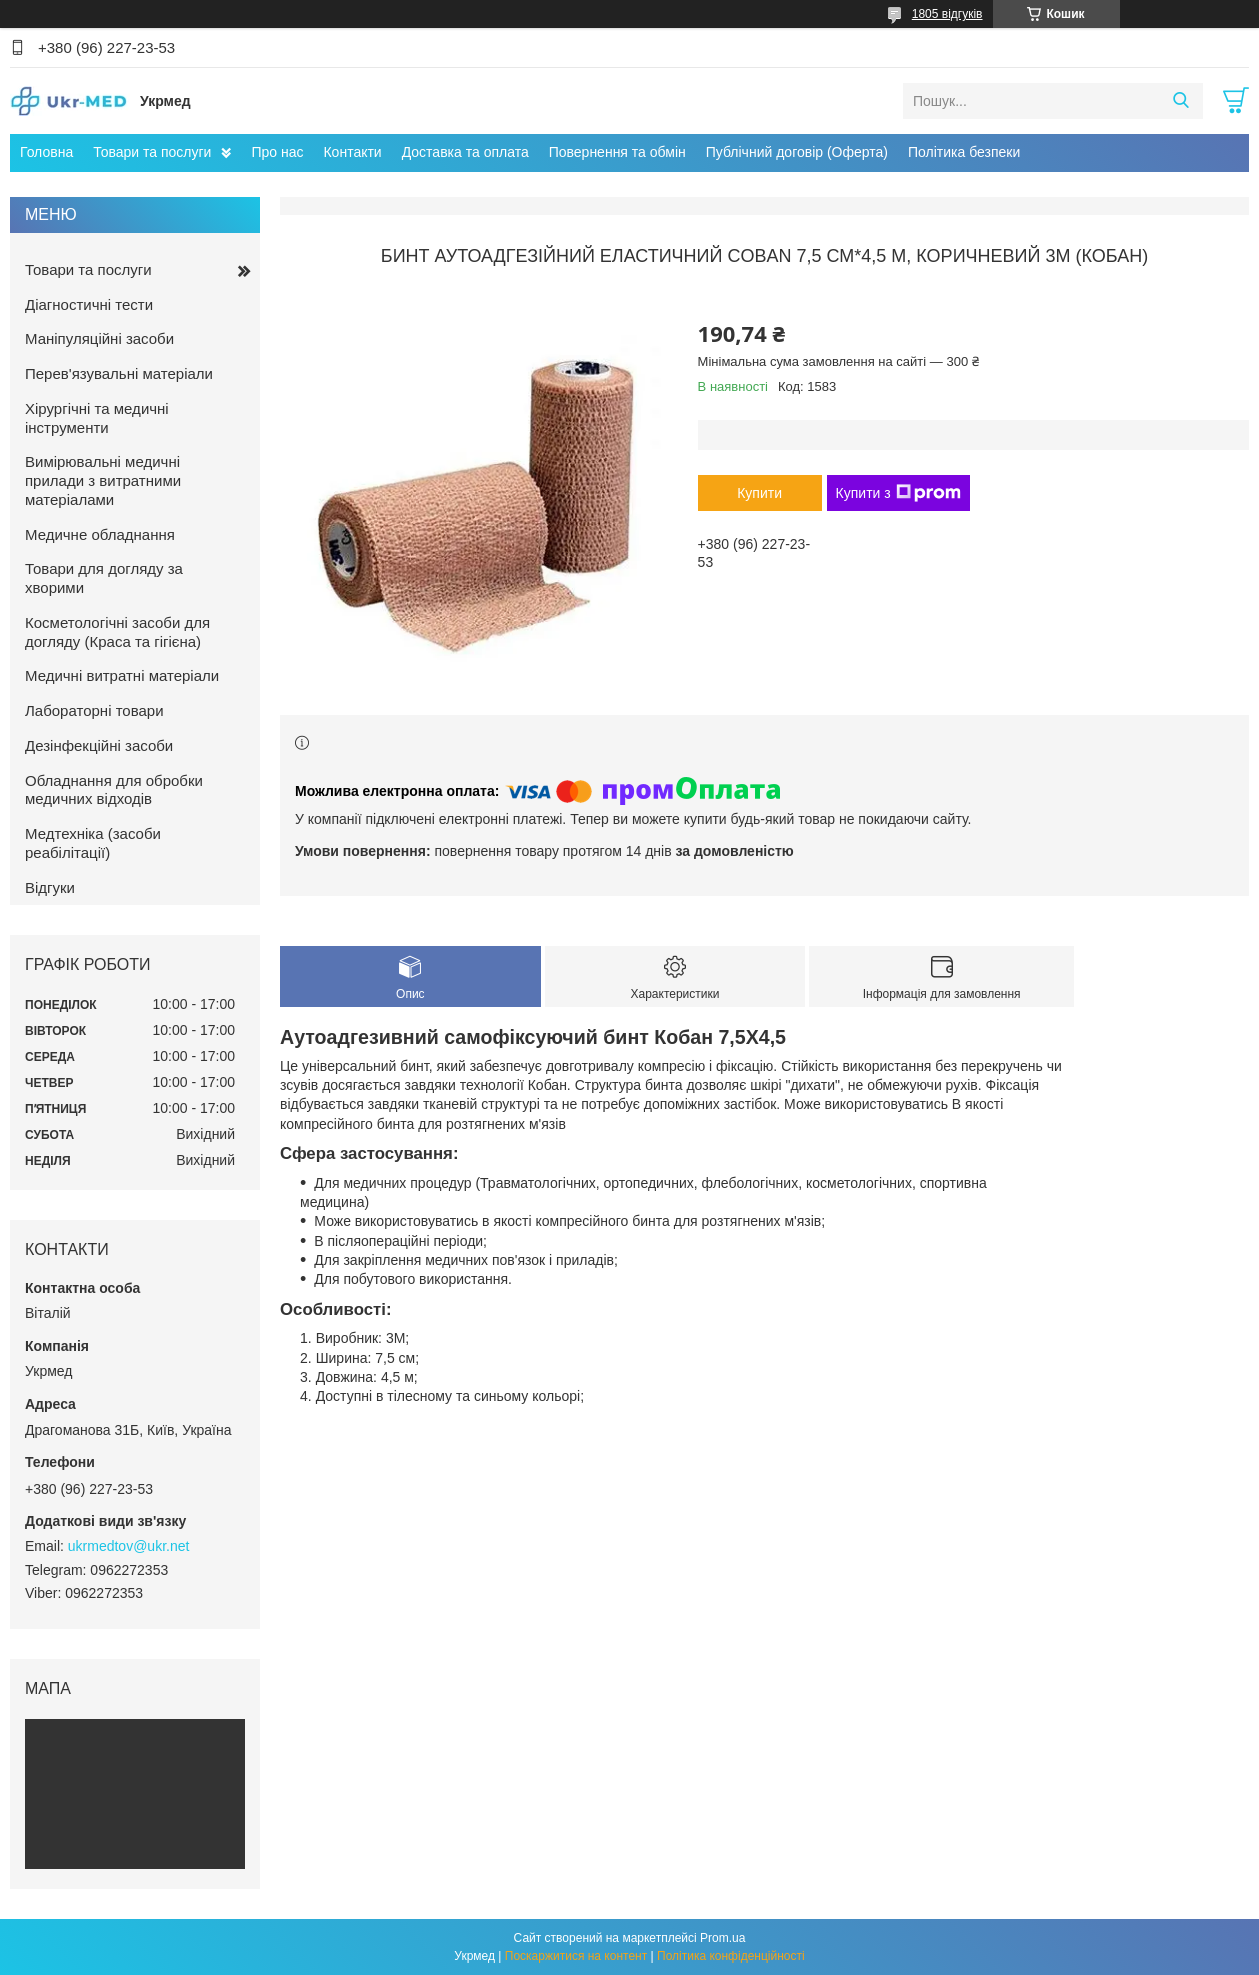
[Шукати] (1180, 101)
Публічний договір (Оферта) (797, 152)
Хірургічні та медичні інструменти (97, 418)
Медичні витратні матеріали (122, 675)
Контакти (352, 152)
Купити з (898, 493)
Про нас (277, 152)
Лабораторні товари (94, 710)
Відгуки (50, 887)
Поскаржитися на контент (576, 1956)
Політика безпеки (964, 152)
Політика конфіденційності (731, 1956)
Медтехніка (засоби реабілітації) (93, 843)
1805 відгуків (947, 14)
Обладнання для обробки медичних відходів (114, 790)
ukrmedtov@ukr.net (129, 1546)
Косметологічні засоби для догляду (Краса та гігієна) (117, 632)
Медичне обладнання (100, 534)
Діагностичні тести (89, 304)
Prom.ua (722, 1938)
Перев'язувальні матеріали (119, 373)
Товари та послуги (152, 152)
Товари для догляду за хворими (104, 578)
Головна (46, 152)
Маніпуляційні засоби (99, 338)
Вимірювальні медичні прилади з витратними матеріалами (103, 480)
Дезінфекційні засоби (99, 745)
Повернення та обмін (617, 152)
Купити (759, 493)
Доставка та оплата (465, 152)
